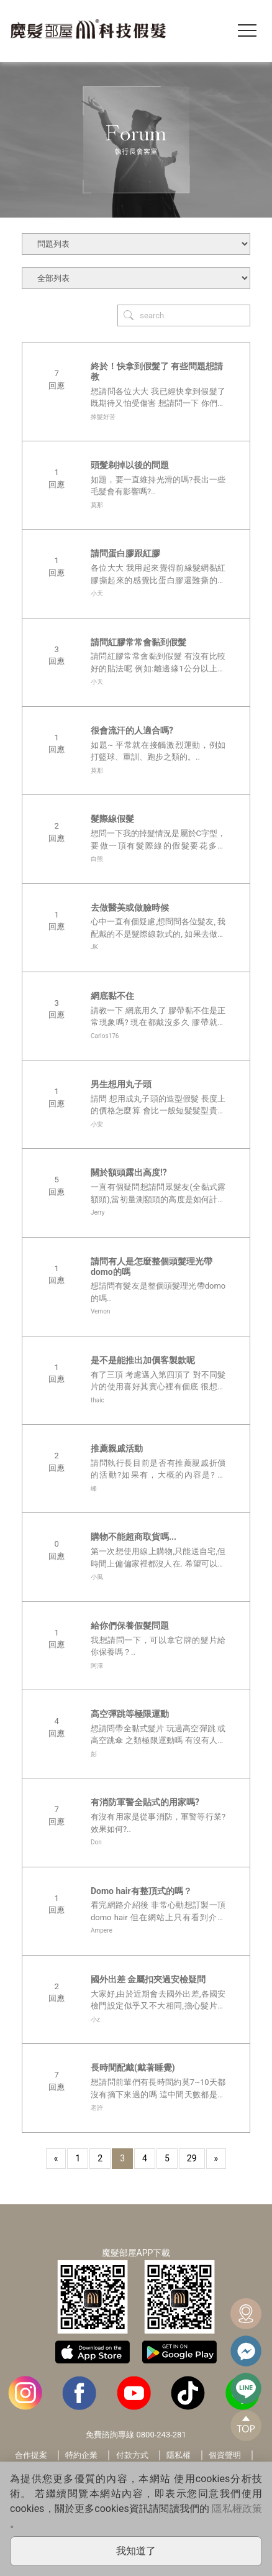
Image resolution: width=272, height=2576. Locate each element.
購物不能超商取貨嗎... (133, 1537)
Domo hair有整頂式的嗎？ (141, 1891)
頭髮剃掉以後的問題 (130, 465)
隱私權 (178, 2455)
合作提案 (31, 2455)
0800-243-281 (161, 2434)
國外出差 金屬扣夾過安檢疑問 (148, 1979)
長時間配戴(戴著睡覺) (133, 2067)
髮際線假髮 (112, 819)
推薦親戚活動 (117, 1448)
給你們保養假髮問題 (130, 1626)
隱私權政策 (237, 2508)
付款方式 (132, 2455)
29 (192, 2158)
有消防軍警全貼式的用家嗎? (145, 1802)
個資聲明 (225, 2455)
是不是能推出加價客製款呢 (143, 1360)
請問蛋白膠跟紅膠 (125, 553)
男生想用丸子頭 (121, 1084)
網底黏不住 (112, 996)
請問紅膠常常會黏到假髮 (138, 642)
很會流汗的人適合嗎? (132, 730)
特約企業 (81, 2455)
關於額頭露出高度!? (129, 1172)
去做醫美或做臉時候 (130, 908)
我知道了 (136, 2551)
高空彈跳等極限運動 (130, 1714)
